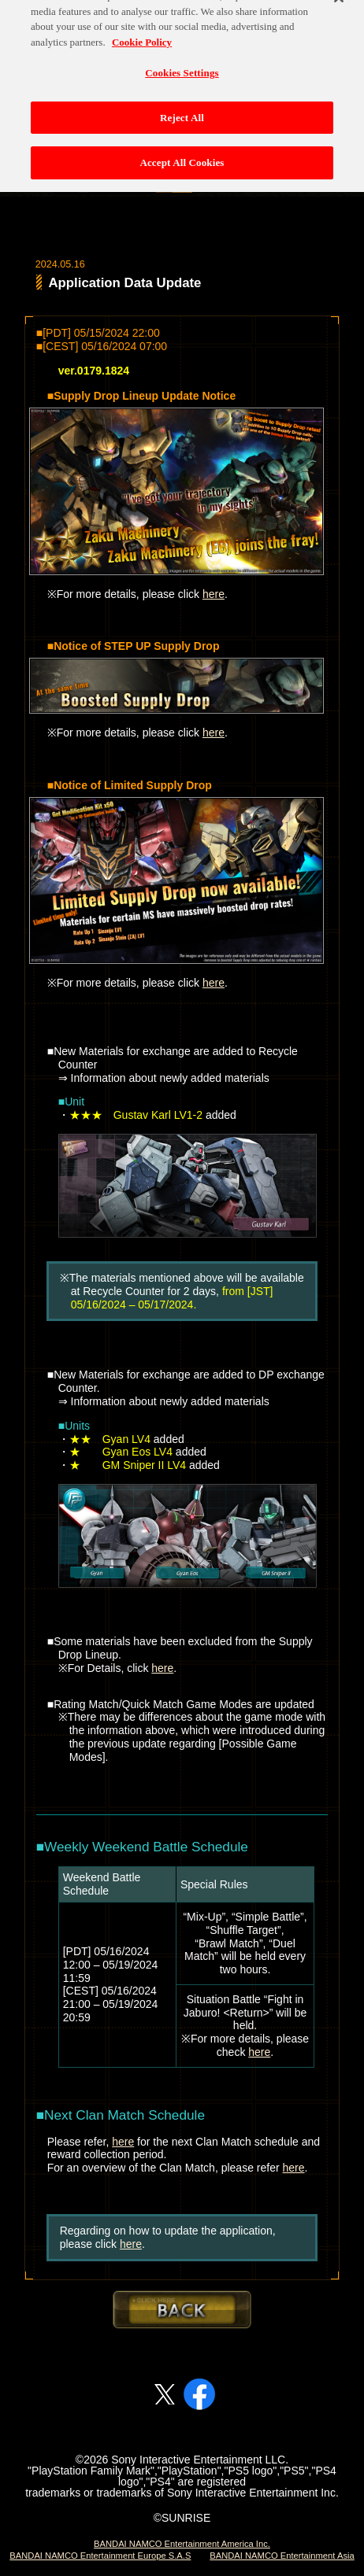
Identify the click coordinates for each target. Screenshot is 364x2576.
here (213, 594)
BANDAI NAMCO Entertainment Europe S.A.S (100, 2555)
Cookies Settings (181, 57)
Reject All (182, 102)
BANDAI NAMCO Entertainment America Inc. (182, 2543)
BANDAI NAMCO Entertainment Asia (282, 2555)
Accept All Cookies (181, 147)
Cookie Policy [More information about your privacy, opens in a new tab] (142, 26)
